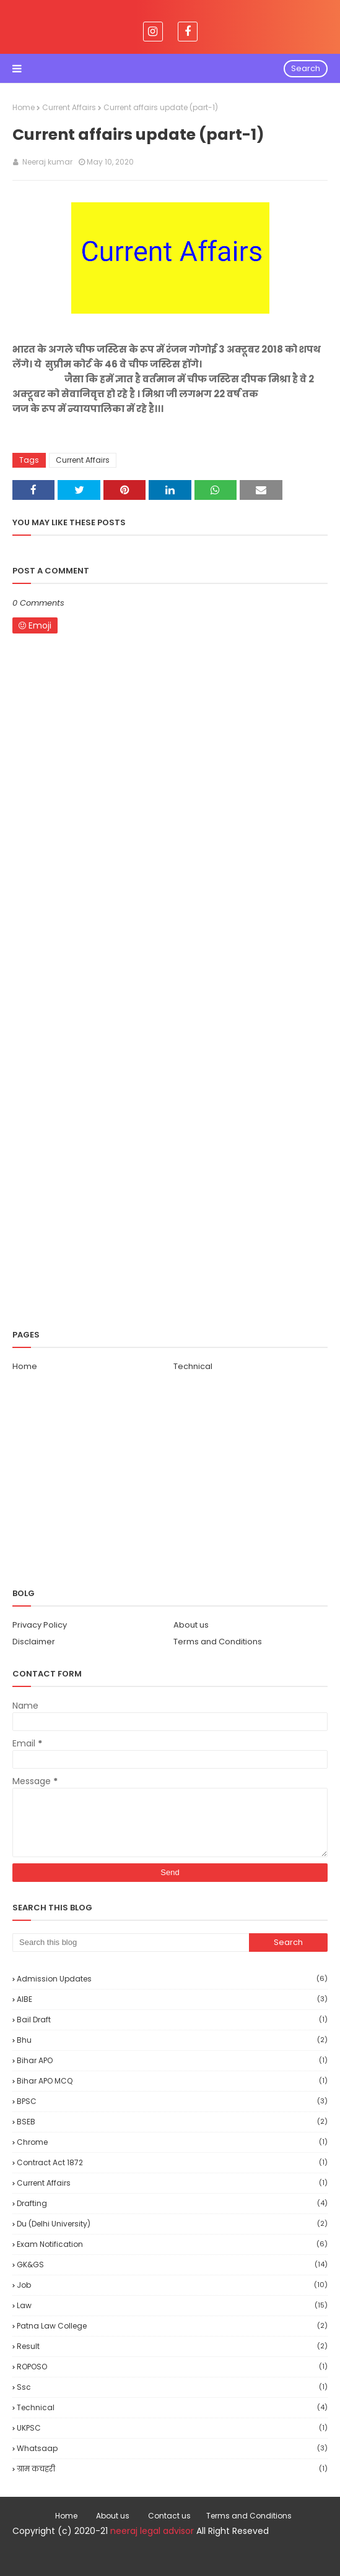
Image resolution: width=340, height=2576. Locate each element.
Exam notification (172, 2244)
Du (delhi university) (172, 2223)
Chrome (172, 2142)
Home (23, 107)
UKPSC (172, 2428)
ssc (172, 2387)
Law (172, 2305)
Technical (192, 1366)
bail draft (172, 2019)
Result (172, 2346)
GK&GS (172, 2264)
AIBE (172, 1999)
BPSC (172, 2101)
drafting (172, 2203)
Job (172, 2285)
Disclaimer (33, 1641)
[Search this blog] (130, 1942)
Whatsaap (172, 2448)
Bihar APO (172, 2060)
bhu (172, 2040)
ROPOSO (172, 2366)
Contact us (169, 2515)
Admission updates (172, 1978)
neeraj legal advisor (152, 2531)
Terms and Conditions (217, 1641)
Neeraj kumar (46, 162)
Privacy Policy (39, 1625)
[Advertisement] (170, 1027)
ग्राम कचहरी (172, 2468)
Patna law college (172, 2326)
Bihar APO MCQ (172, 2081)
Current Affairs (69, 107)
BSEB (172, 2121)
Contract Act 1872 (172, 2162)
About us (191, 1625)
